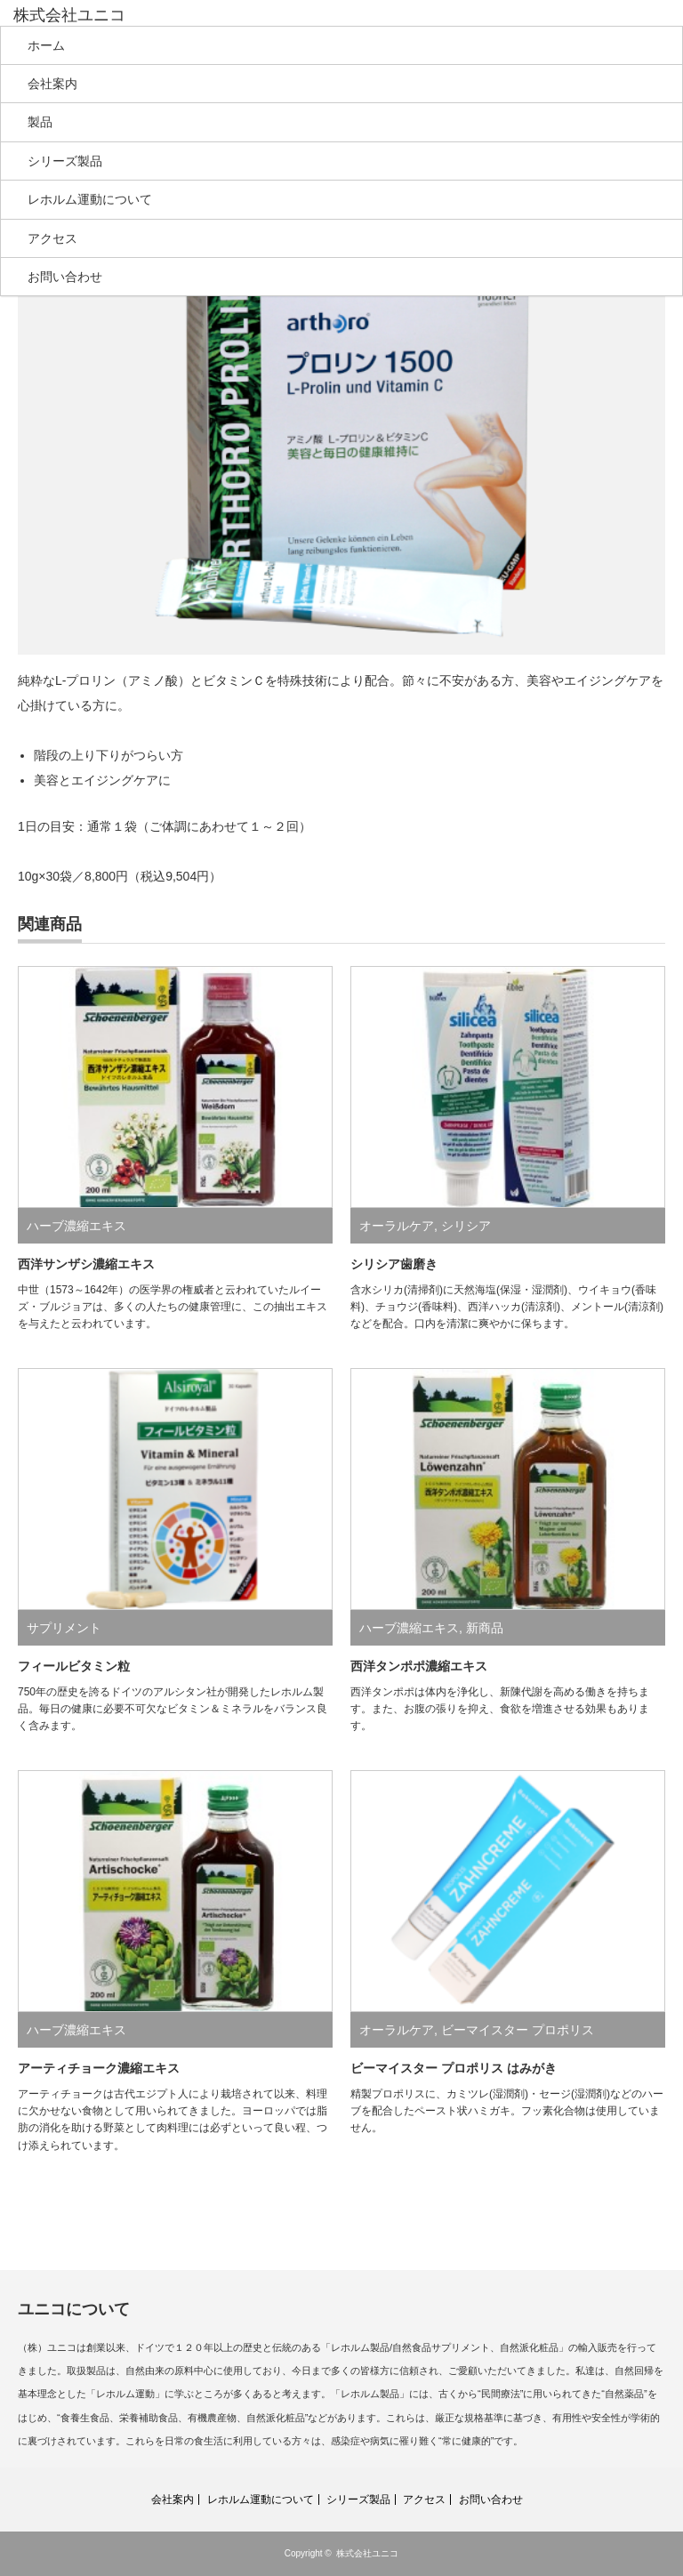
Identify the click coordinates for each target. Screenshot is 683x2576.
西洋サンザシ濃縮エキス (86, 1264)
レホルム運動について (90, 199)
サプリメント (64, 1628)
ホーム (46, 45)
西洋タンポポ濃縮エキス (418, 1666)
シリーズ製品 (65, 161)
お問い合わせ (65, 277)
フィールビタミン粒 (74, 1666)
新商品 (484, 1628)
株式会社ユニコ (367, 2553)
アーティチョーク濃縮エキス (99, 2068)
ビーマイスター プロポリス (517, 2030)
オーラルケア (396, 1226)
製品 (40, 122)
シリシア (466, 1226)
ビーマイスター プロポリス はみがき (453, 2068)
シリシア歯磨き (394, 1264)
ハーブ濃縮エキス (76, 1226)
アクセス (52, 238)
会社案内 (52, 83)
